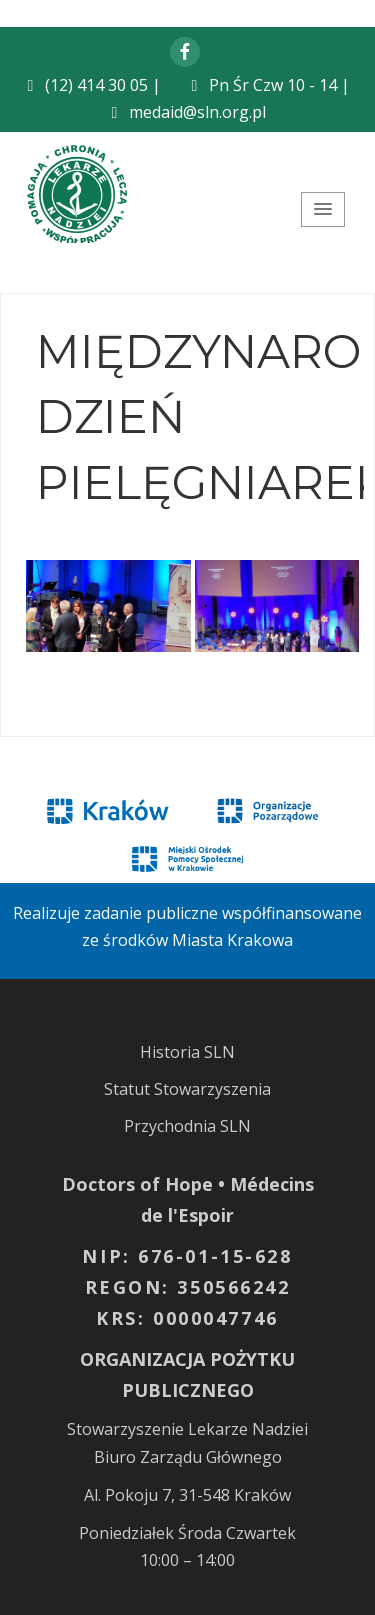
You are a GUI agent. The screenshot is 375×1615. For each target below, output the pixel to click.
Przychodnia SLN (187, 1126)
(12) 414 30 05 (96, 85)
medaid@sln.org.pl (197, 112)
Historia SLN (187, 1052)
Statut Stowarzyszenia (187, 1089)
